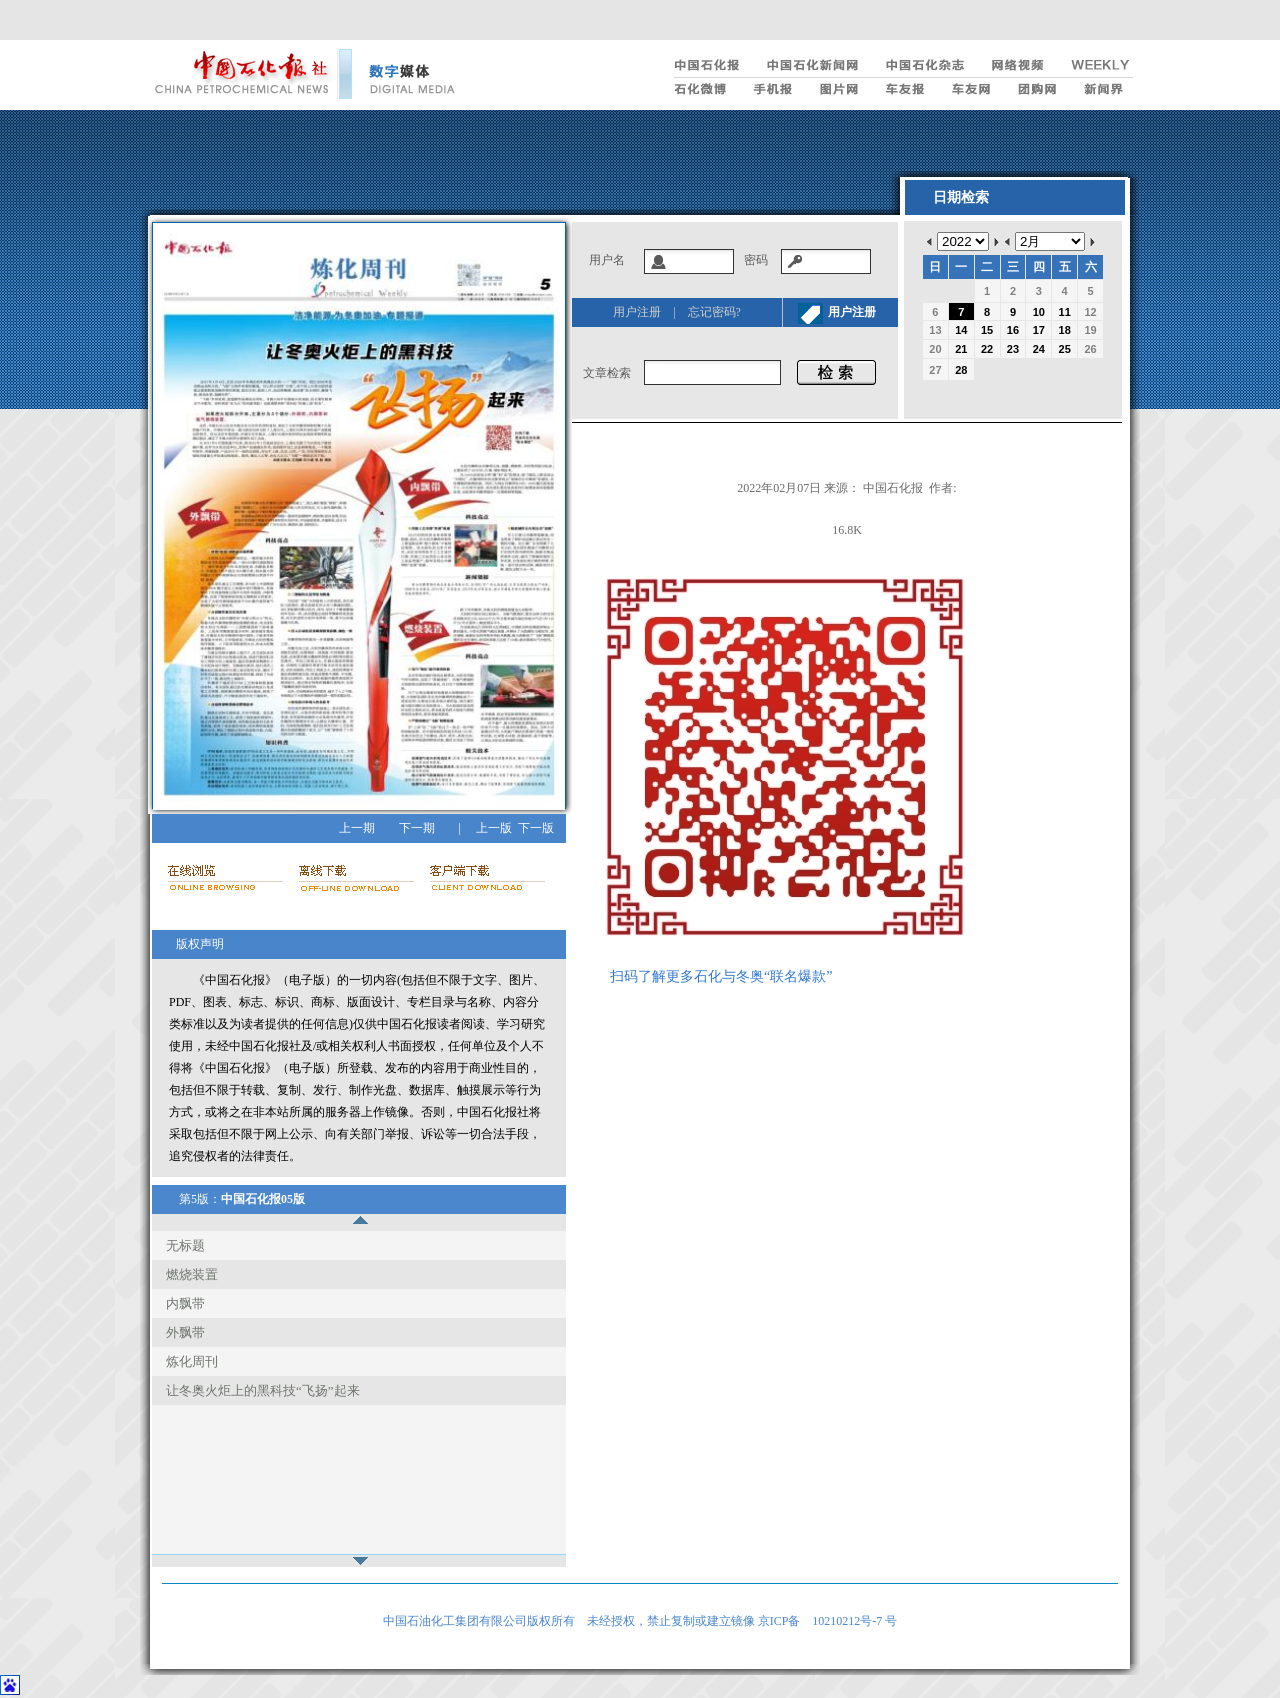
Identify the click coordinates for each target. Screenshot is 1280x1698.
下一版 (536, 828)
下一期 (417, 828)
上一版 (494, 828)
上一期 (357, 828)
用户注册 (637, 312)
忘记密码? (714, 312)
